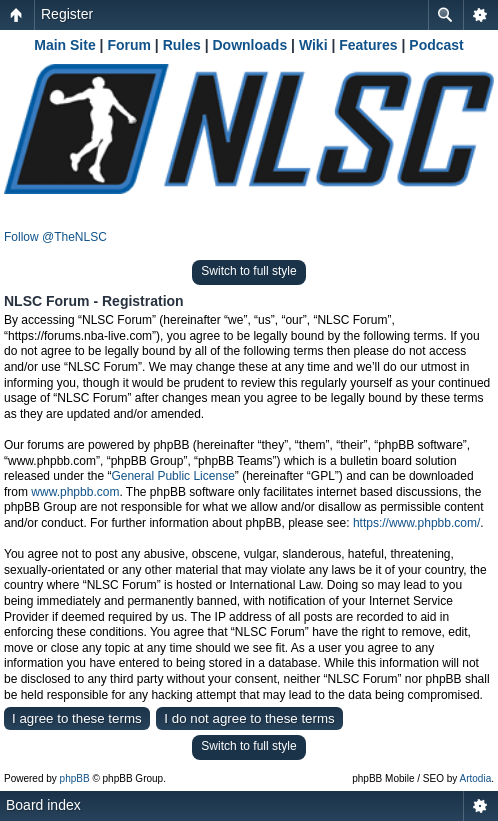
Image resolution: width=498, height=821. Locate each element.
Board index (43, 805)
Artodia (476, 778)
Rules (182, 45)
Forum (129, 45)
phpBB (75, 778)
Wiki (313, 45)
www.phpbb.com (75, 492)
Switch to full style (248, 271)
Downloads (250, 45)
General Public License (172, 476)
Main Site (64, 45)
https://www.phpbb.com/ (416, 523)
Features (368, 45)
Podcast (436, 45)
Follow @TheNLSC (55, 237)
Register (67, 14)
